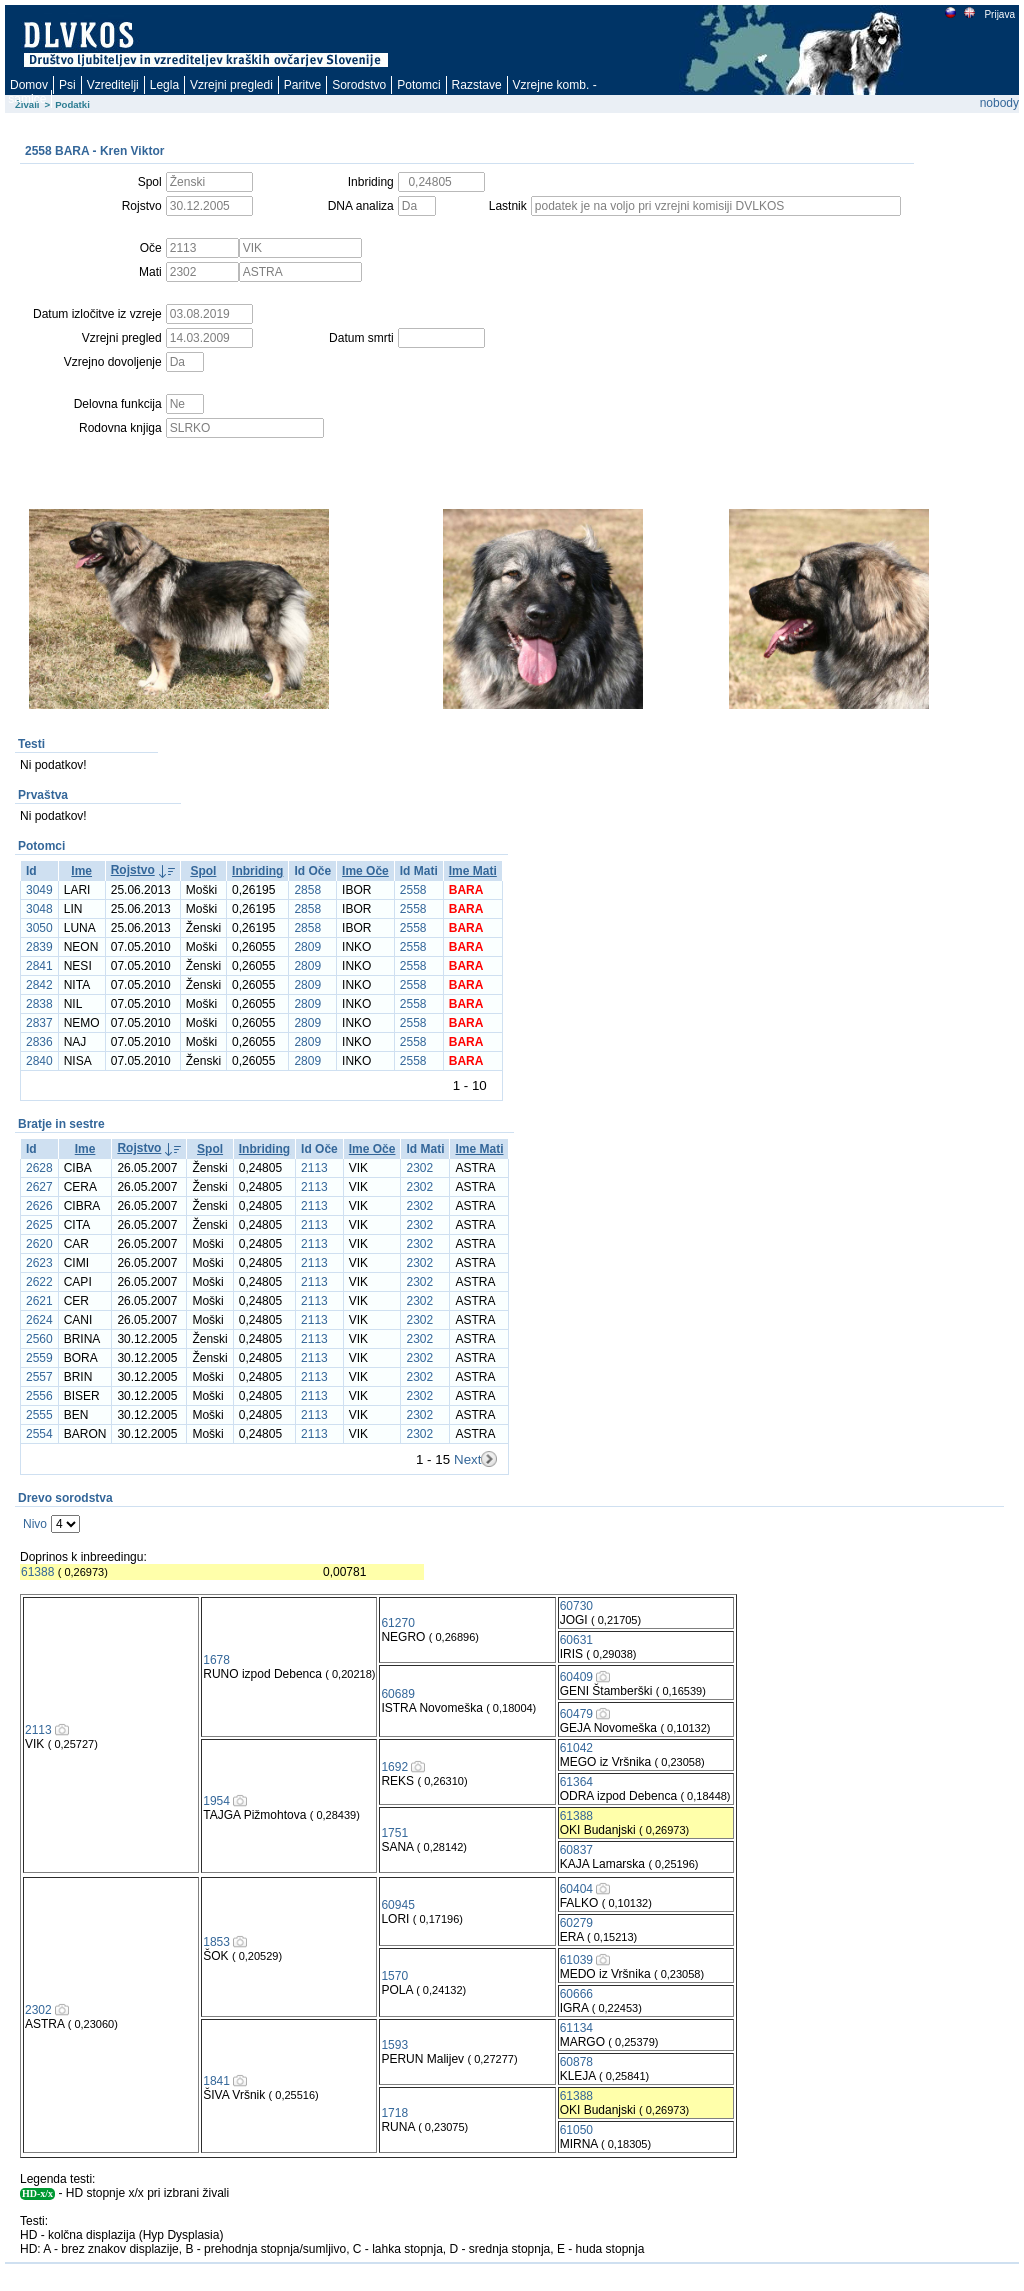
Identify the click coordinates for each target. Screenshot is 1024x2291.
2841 (39, 966)
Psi (67, 85)
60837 (576, 1850)
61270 (397, 1623)
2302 (419, 1168)
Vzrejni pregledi (231, 85)
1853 (216, 1942)
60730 (576, 1606)
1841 (216, 2081)
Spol (203, 871)
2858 (307, 890)
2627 (39, 1187)
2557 (39, 1377)
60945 (397, 1905)
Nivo (35, 1524)
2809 (307, 947)
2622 (39, 1282)
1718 (394, 2113)
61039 (576, 1960)
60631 (576, 1640)
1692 (394, 1767)
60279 (576, 1923)
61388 (37, 1572)
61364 (576, 1782)
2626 (39, 1206)
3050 (39, 928)
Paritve (302, 85)
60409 (576, 1677)
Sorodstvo (359, 85)
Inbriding (257, 871)
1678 (216, 1660)
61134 (576, 2028)
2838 (39, 1004)
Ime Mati (473, 871)
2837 (39, 1023)
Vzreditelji (113, 85)
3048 (39, 909)
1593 (394, 2045)
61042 (576, 1748)
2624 (39, 1320)
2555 (39, 1415)
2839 (39, 947)
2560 (39, 1339)
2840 (39, 1061)
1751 (394, 1833)
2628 (39, 1168)
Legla (164, 85)
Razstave (477, 85)
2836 (39, 1042)
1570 (394, 1976)
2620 (39, 1244)
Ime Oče (365, 871)
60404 (576, 1889)
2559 (39, 1358)
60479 (576, 1714)
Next (467, 1459)
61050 (576, 2130)
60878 (576, 2062)
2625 (39, 1225)
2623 (39, 1263)
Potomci (418, 85)
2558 (413, 890)
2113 (314, 1168)
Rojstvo (133, 870)
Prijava (999, 14)
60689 (397, 1694)
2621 (39, 1301)
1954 (216, 1801)
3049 (39, 890)
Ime (81, 871)
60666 (576, 1994)
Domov (29, 85)
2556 (39, 1396)
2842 (39, 985)
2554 (39, 1434)
